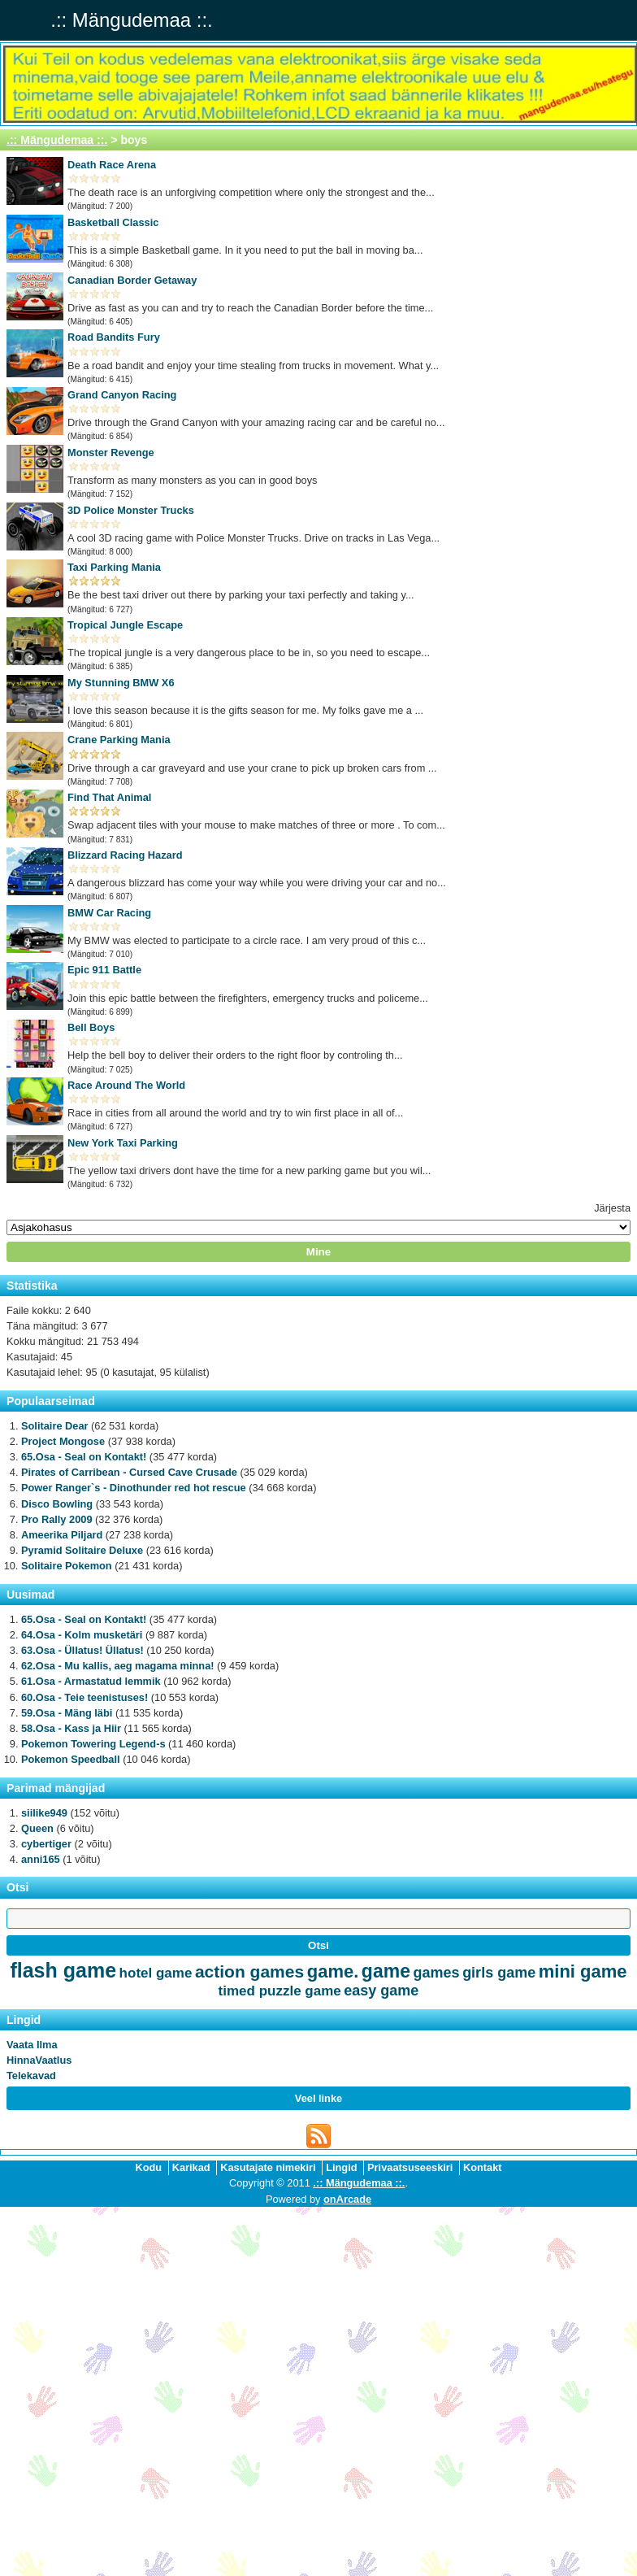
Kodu (148, 2167)
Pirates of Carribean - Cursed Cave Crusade (129, 1472)
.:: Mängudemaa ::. (56, 139)
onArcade (347, 2199)
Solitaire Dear (55, 1426)
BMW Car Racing (109, 913)
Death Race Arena (111, 165)
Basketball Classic (112, 222)
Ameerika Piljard (61, 1535)
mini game (583, 1971)
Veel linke (318, 2098)
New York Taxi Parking (122, 1143)
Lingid (341, 2167)
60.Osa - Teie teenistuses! (84, 1697)
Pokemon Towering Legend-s (93, 1744)
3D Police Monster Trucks (130, 510)
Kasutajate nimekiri (267, 2167)
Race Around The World (126, 1085)
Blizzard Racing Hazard (125, 855)
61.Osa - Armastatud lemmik (91, 1681)
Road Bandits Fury (113, 337)
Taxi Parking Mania (114, 567)
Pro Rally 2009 (57, 1519)
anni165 (40, 1859)
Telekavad (31, 2075)
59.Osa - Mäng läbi (66, 1713)
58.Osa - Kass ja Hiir (71, 1728)
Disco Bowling (57, 1504)
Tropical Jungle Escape (125, 625)
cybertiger (46, 1844)
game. (333, 1971)
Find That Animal (109, 797)
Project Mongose (63, 1441)
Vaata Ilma (32, 2045)
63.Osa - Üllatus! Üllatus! (82, 1650)
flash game (63, 1970)
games (437, 1973)
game (386, 1971)
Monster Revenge (110, 452)
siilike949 (44, 1813)
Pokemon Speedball (70, 1759)
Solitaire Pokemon (66, 1566)
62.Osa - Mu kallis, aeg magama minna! (117, 1666)
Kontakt (482, 2167)
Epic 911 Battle (104, 970)
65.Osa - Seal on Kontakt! (83, 1457)
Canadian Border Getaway (132, 280)
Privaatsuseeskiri (410, 2167)
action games (249, 1971)
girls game (498, 1973)
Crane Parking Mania (119, 739)
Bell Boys (91, 1027)
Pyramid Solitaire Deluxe (82, 1550)
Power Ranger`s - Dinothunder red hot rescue (133, 1488)
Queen (37, 1828)
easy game (381, 1990)
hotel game (156, 1973)
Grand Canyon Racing (121, 395)
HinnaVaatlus (39, 2060)
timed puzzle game (280, 1991)
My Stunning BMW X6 (121, 683)
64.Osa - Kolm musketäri (81, 1635)
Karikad (191, 2167)
